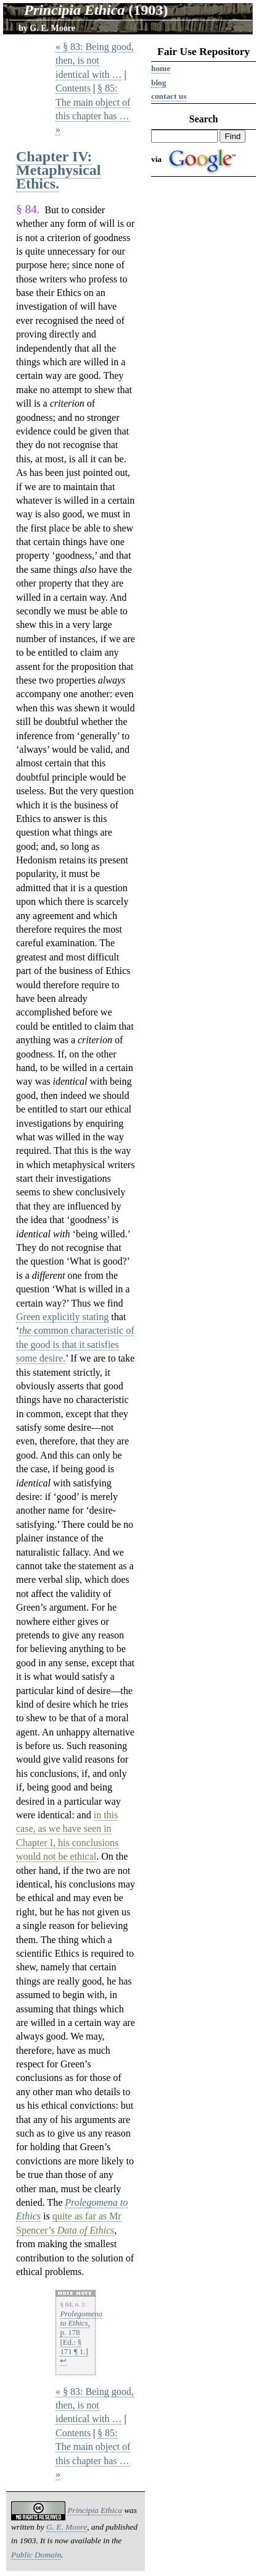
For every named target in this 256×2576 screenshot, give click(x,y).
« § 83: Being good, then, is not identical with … (95, 60)
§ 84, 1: (73, 2304)
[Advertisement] (203, 372)
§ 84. (27, 209)
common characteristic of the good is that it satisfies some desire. (75, 1344)
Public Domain (36, 2554)
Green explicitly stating (62, 1316)
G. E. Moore (52, 28)
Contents (73, 88)
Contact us (168, 96)
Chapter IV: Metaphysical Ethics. (58, 170)
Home (160, 68)
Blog (158, 82)
